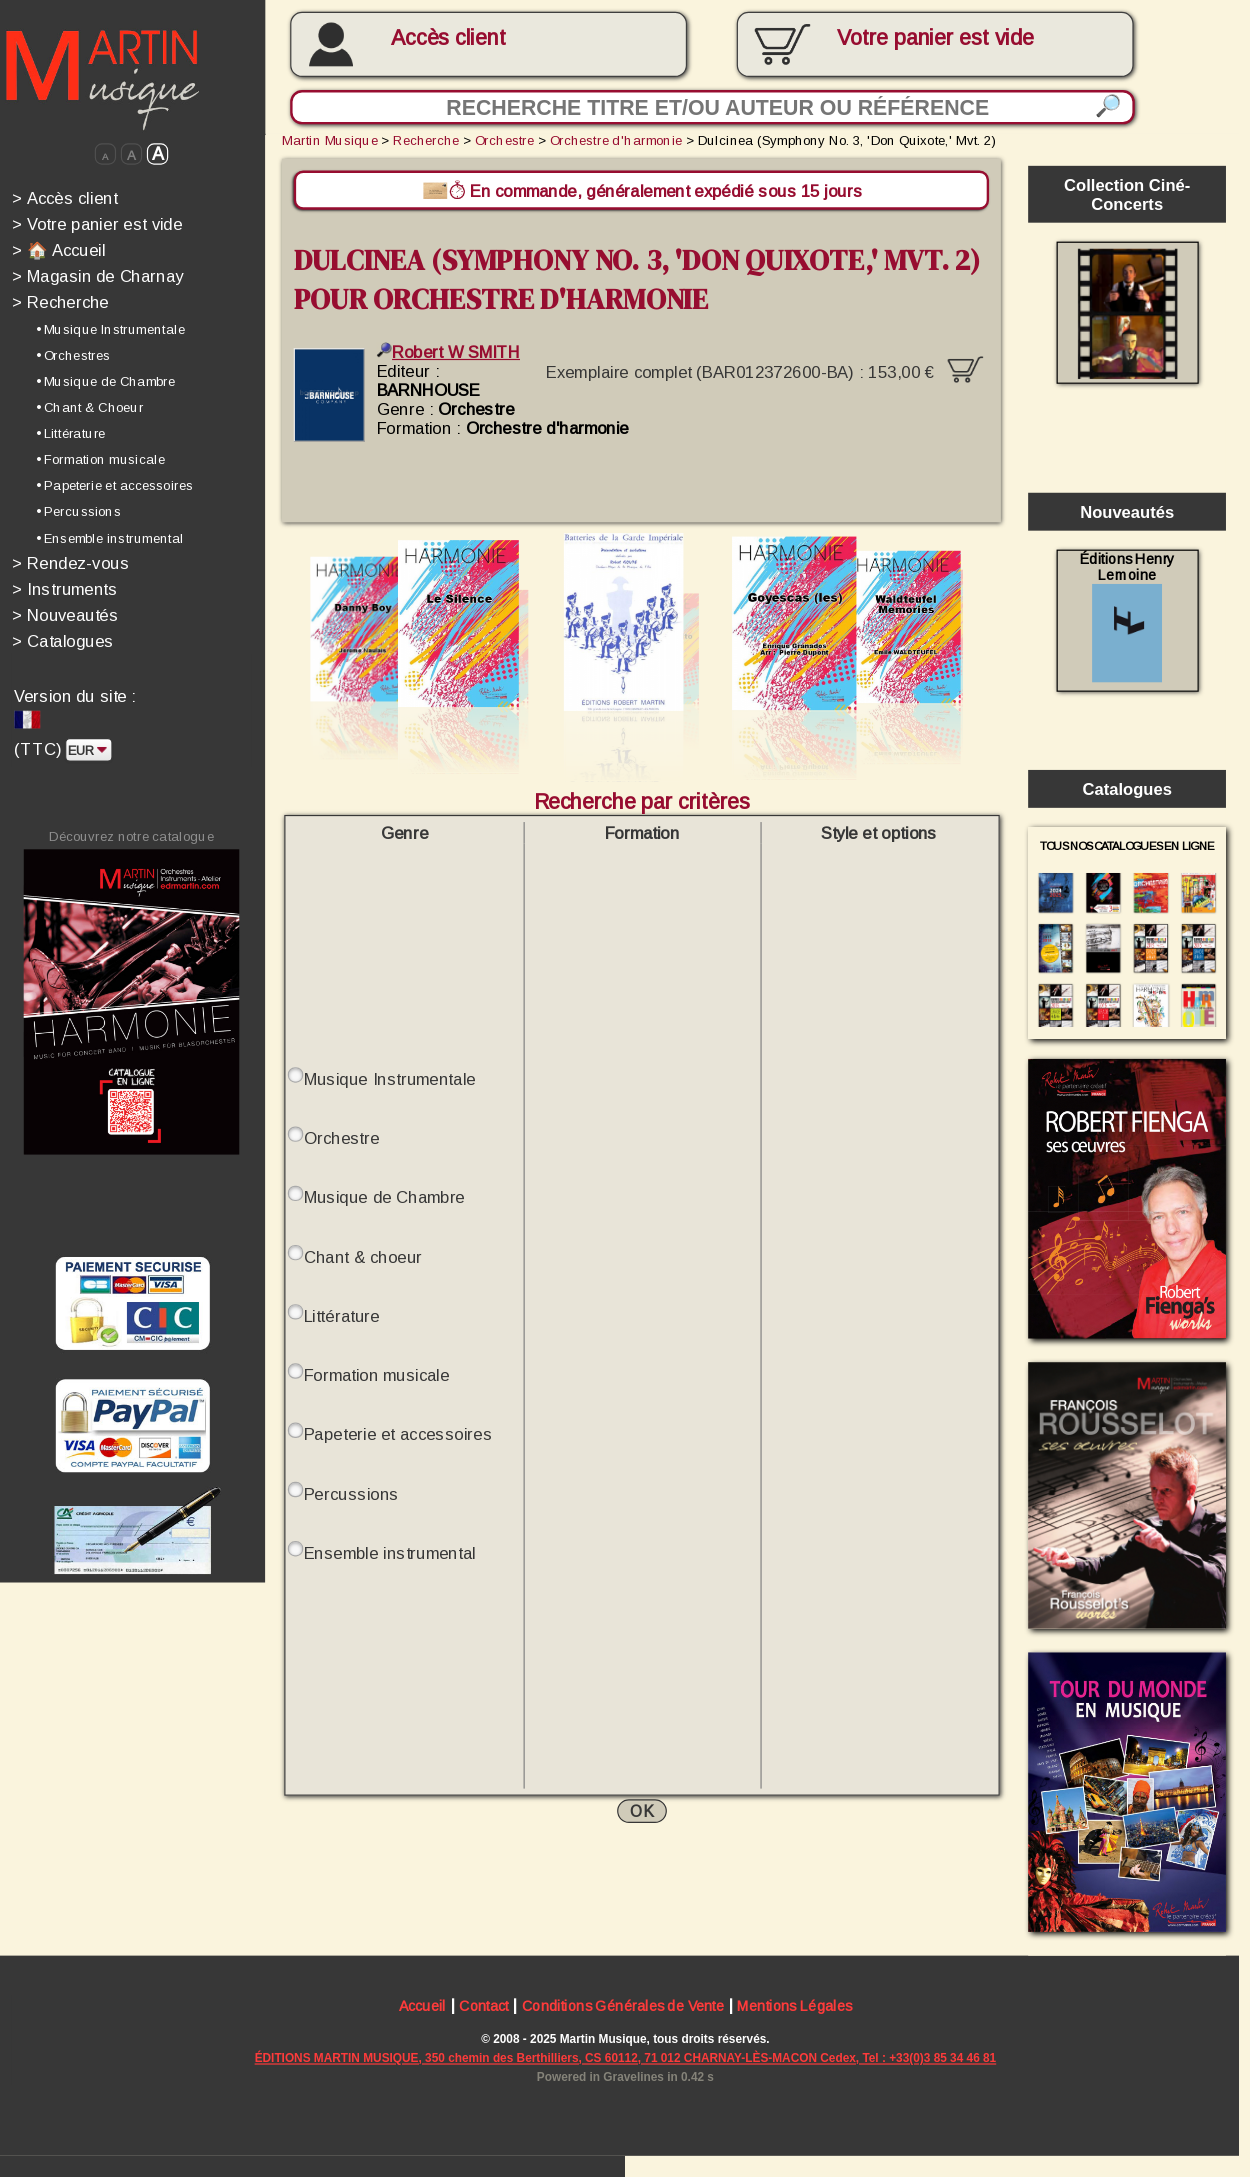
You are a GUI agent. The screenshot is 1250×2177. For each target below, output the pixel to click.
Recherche (60, 302)
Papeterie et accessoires (398, 1434)
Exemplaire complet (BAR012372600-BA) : (764, 367)
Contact (484, 2009)
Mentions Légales (794, 2009)
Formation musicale (377, 1375)
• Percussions (78, 512)
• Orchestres (73, 355)
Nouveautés (65, 614)
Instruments (64, 588)
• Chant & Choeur (90, 407)
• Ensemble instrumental (110, 538)
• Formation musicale (100, 459)
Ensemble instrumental (390, 1552)
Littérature (342, 1316)
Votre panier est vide (97, 223)
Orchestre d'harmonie (616, 140)
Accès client (448, 38)
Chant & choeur (363, 1256)
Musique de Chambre (384, 1197)
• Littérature (71, 433)
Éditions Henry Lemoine (1127, 616)
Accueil (422, 2009)
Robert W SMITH (448, 351)
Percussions (351, 1493)
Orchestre (504, 140)
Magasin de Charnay (98, 276)
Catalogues (63, 640)
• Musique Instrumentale (110, 329)
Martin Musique (330, 140)
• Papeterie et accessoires (115, 486)
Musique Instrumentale (390, 1079)
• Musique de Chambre (106, 381)
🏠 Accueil (59, 249)
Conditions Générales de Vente (623, 2009)
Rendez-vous (70, 562)
